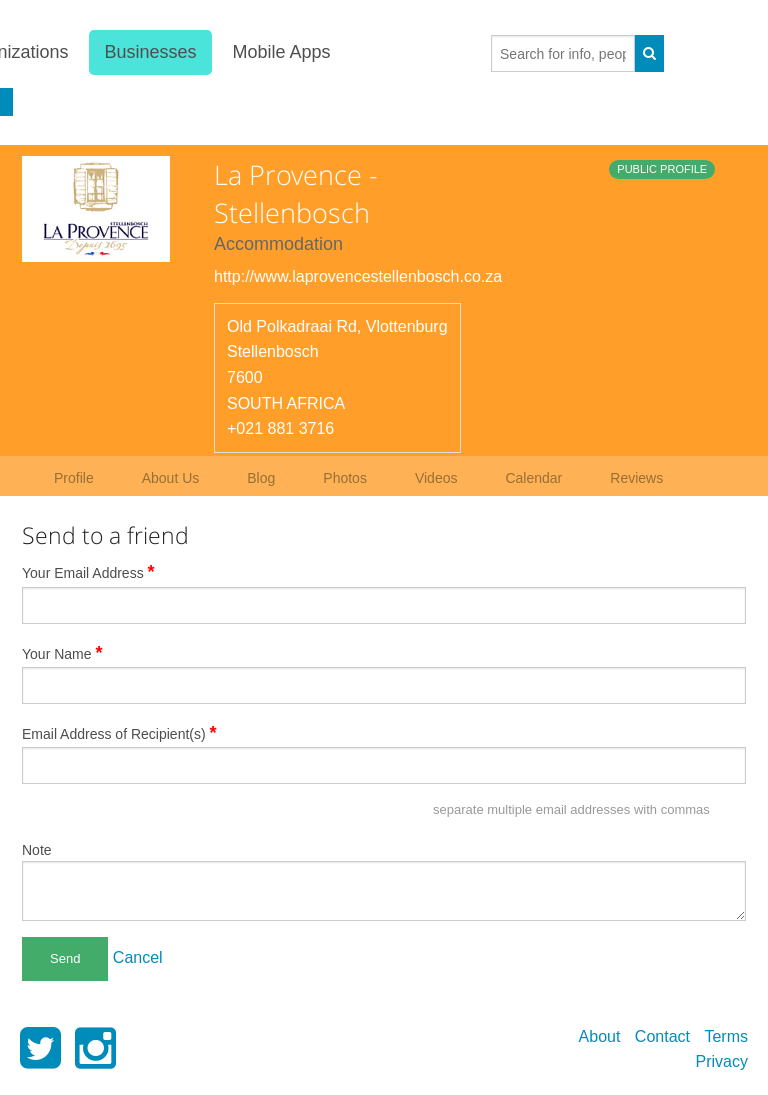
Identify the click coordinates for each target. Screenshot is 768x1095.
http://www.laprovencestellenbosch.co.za (358, 276)
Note (37, 850)
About (600, 1036)
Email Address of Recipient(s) (119, 733)
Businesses (150, 52)
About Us (171, 478)
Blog (261, 478)
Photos (345, 478)
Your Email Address (88, 572)
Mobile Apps (282, 52)
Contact (662, 1036)
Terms (726, 1036)
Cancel (138, 957)
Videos (436, 478)
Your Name (62, 653)
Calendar (533, 478)
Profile (74, 478)
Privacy (722, 1061)
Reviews (636, 478)
